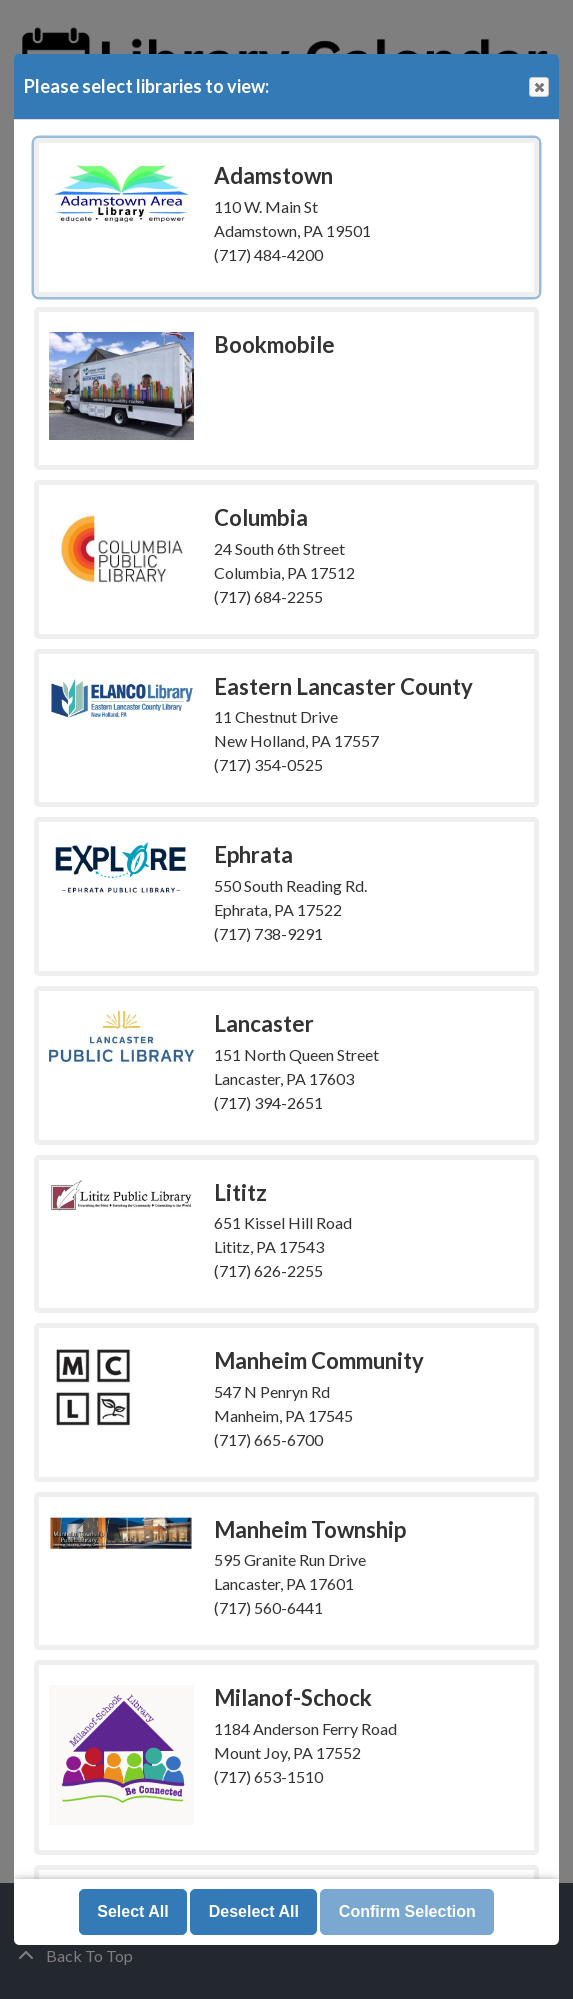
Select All (132, 1911)
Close (538, 87)
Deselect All (254, 1911)
